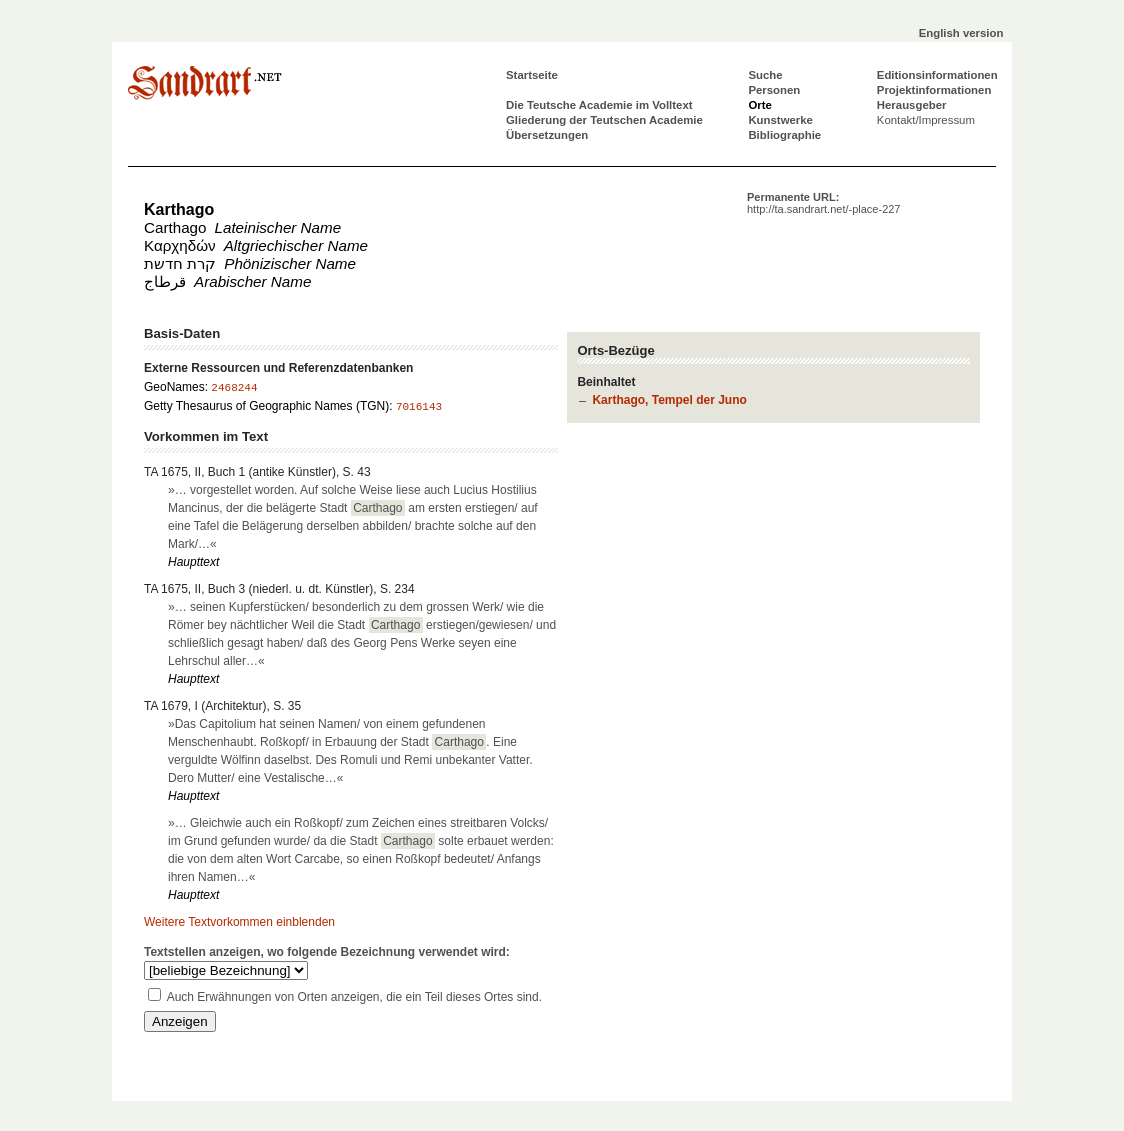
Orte (759, 105)
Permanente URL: (823, 203)
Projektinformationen (934, 90)
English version (961, 33)
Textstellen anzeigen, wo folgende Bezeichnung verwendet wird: (327, 952)
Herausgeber (912, 105)
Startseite (532, 75)
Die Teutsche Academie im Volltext (599, 105)
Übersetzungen (547, 135)
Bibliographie (784, 135)
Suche (765, 75)
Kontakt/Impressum (926, 120)
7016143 (419, 407)
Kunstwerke (780, 120)
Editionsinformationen (937, 75)
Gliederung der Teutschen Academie (604, 120)
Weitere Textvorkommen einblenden (239, 922)
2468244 (234, 388)
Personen (774, 90)
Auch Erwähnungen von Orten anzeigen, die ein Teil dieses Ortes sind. (354, 997)
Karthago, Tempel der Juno (669, 400)
